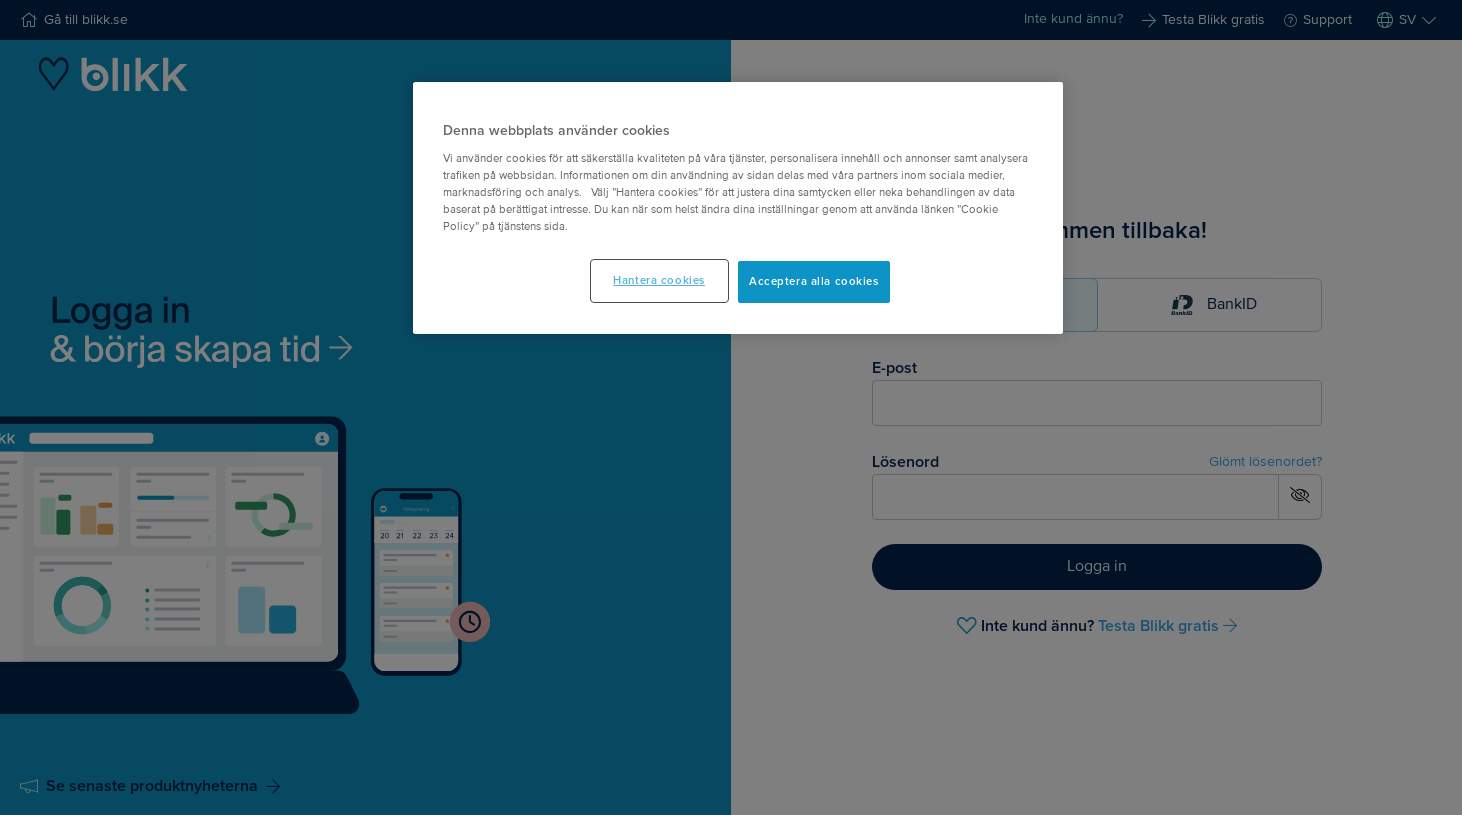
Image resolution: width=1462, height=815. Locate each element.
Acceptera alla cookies (814, 281)
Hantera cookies (659, 280)
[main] (738, 208)
